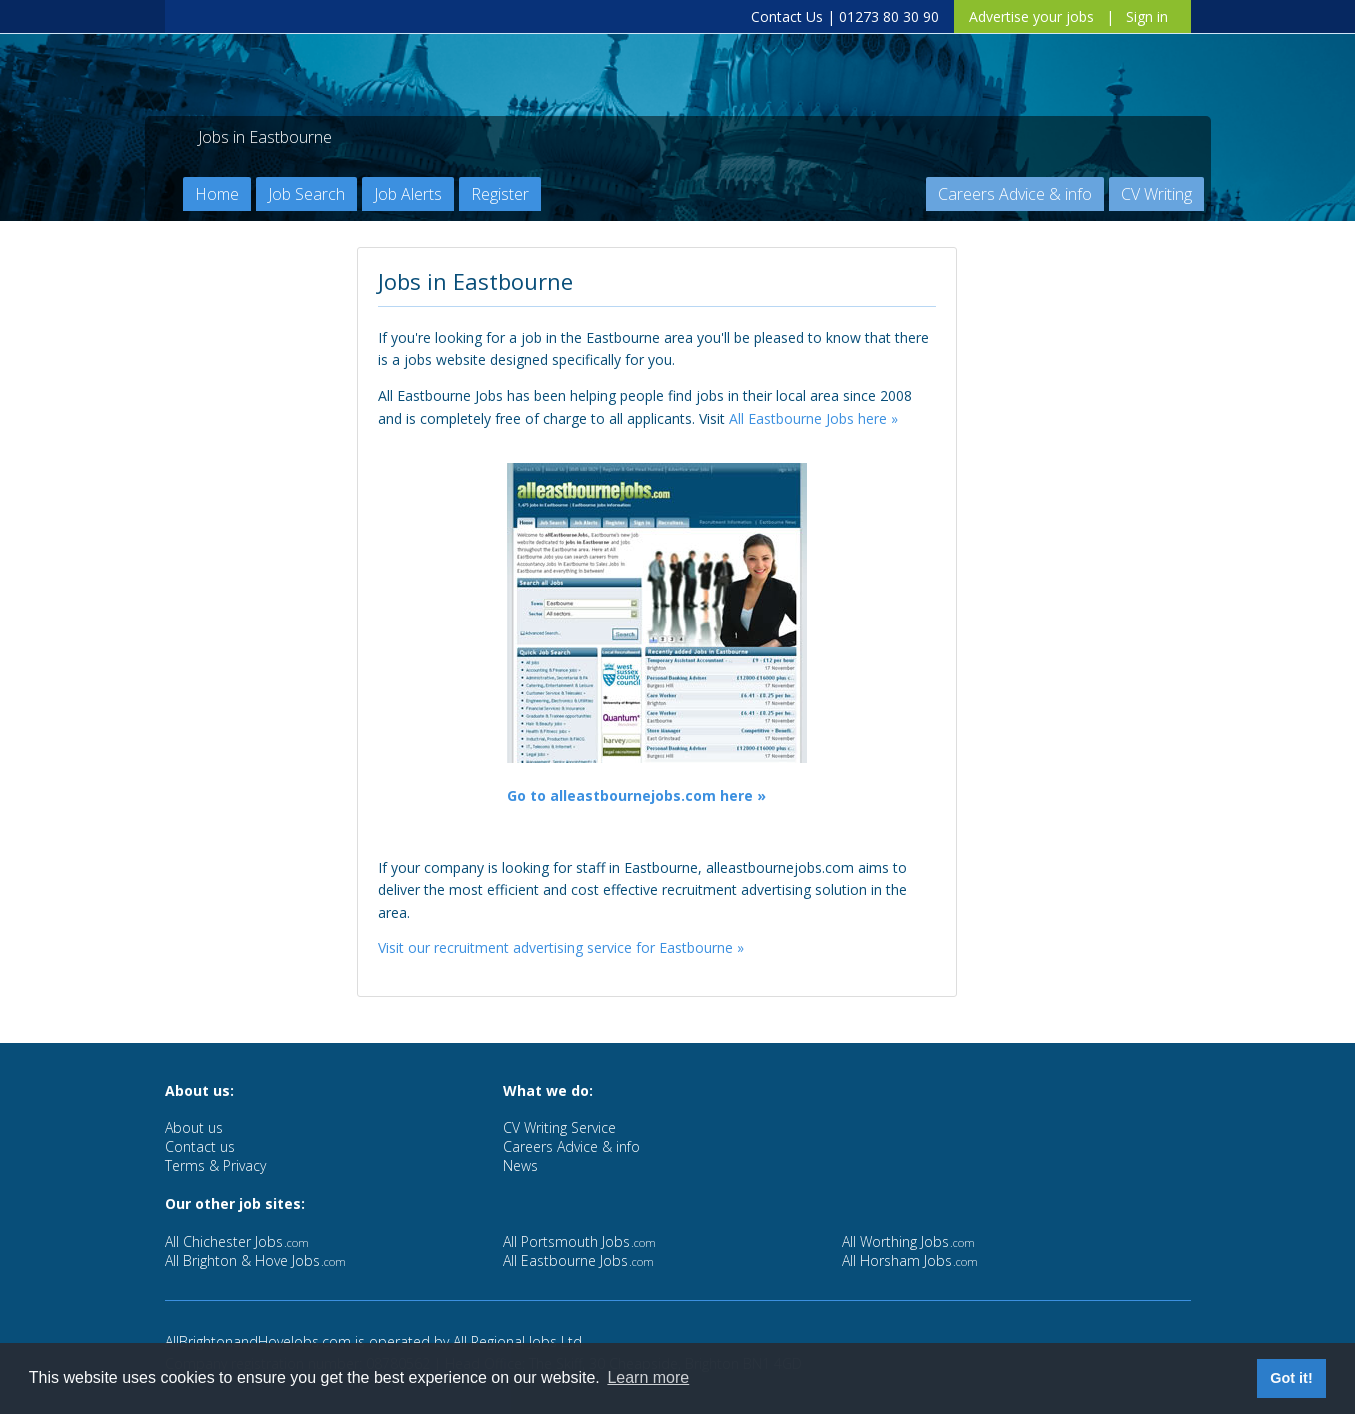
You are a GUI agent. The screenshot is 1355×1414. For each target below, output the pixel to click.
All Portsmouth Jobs (579, 1241)
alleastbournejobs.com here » (658, 795)
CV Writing (1156, 194)
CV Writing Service (559, 1127)
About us (194, 1127)
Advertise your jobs (1031, 16)
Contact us (200, 1146)
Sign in (1147, 16)
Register (500, 194)
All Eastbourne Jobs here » (813, 418)
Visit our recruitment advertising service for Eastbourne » (561, 947)
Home (217, 194)
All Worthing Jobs (908, 1241)
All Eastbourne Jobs (578, 1260)
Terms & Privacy (215, 1165)
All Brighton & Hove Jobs (255, 1260)
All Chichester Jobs (237, 1241)
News (520, 1165)
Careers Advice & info (1015, 194)
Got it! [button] (1291, 1378)
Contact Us (787, 16)
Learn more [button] (648, 1377)
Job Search (306, 194)
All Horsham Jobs (910, 1260)
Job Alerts (408, 194)
